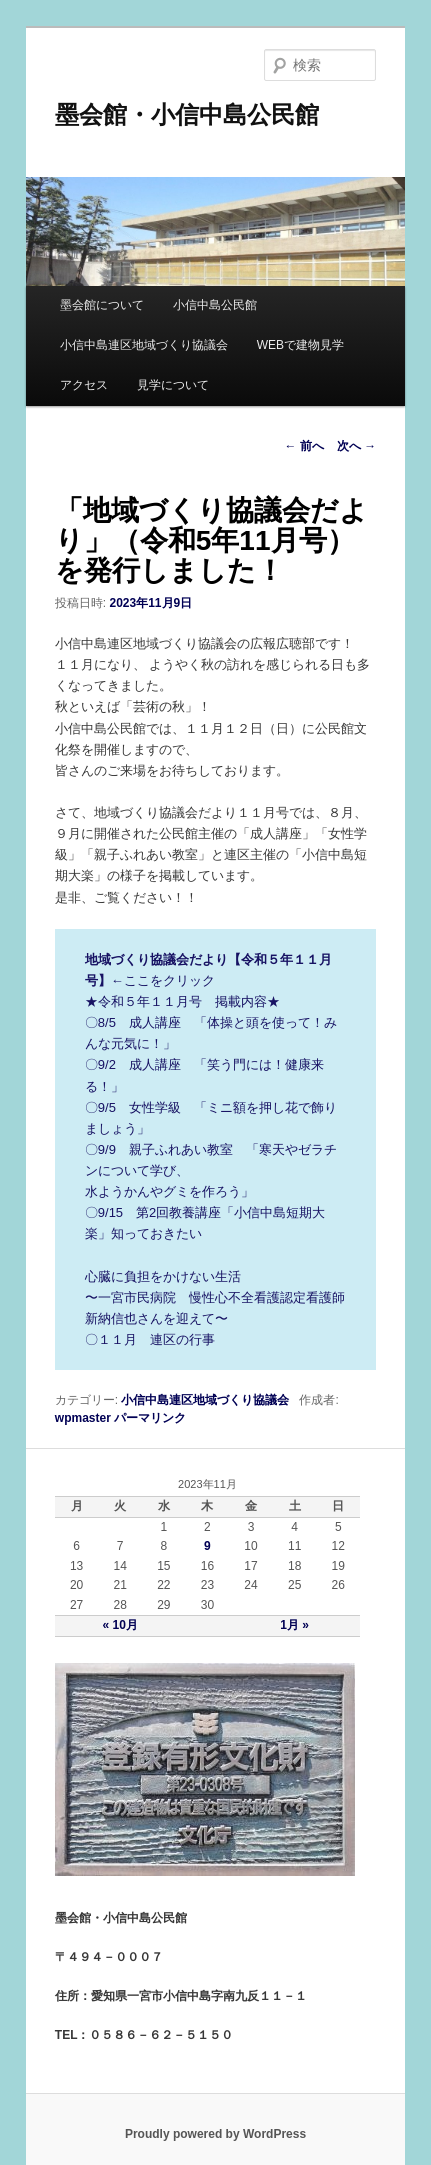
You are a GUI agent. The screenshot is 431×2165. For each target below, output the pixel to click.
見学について (173, 385)
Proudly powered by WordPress (215, 2134)
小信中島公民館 (215, 305)
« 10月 (120, 1625)
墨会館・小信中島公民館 (187, 114)
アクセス (84, 385)
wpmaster (83, 1418)
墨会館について (102, 305)
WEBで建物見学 (300, 345)
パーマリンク (150, 1418)
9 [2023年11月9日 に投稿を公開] (207, 1546)
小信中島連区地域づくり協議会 (144, 345)
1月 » (294, 1625)
